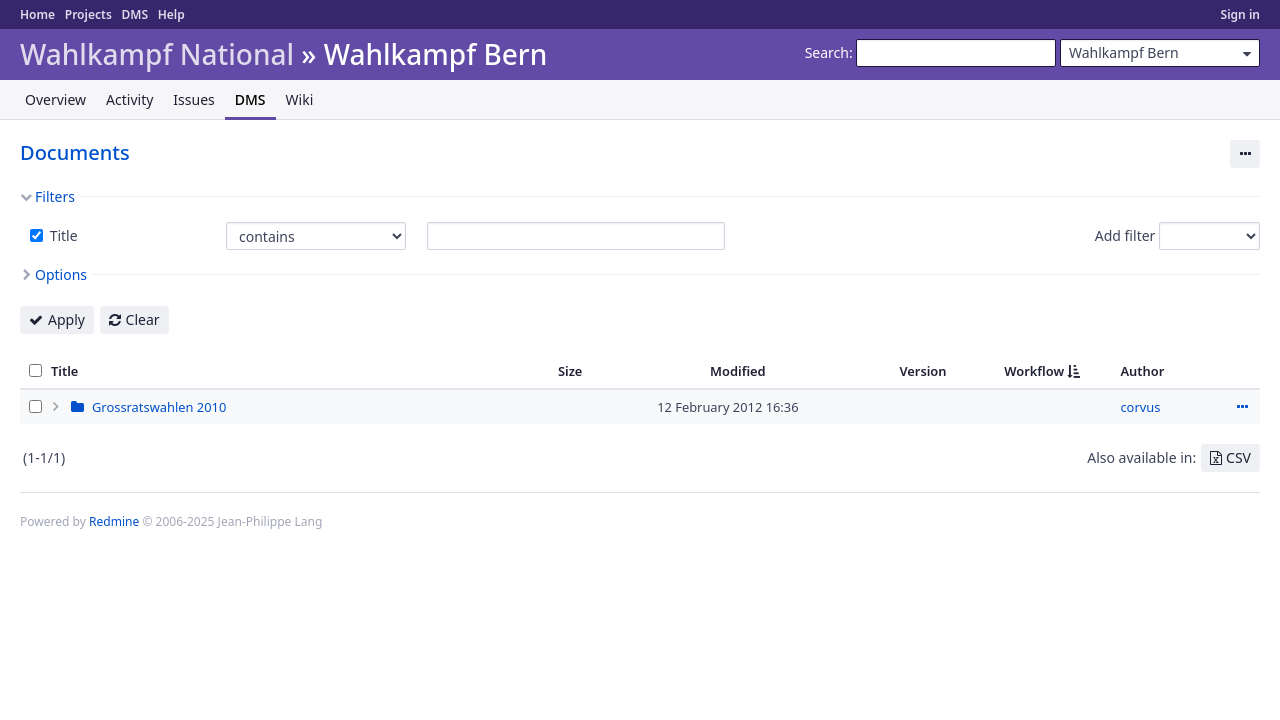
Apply (66, 319)
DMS (134, 14)
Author (1142, 371)
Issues (193, 99)
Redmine (114, 521)
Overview (55, 99)
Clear (143, 319)
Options (61, 274)
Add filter (1125, 235)
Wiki (300, 99)
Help (171, 14)
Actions (1242, 407)
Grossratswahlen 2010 (159, 407)
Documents (75, 152)
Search (827, 52)
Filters (55, 196)
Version (922, 371)
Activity (129, 99)
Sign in (1240, 14)
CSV (1238, 457)
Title (62, 235)
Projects (88, 14)
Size (570, 371)
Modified (738, 371)
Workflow (1034, 371)
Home (37, 14)
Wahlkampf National (157, 54)
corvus (1140, 407)
